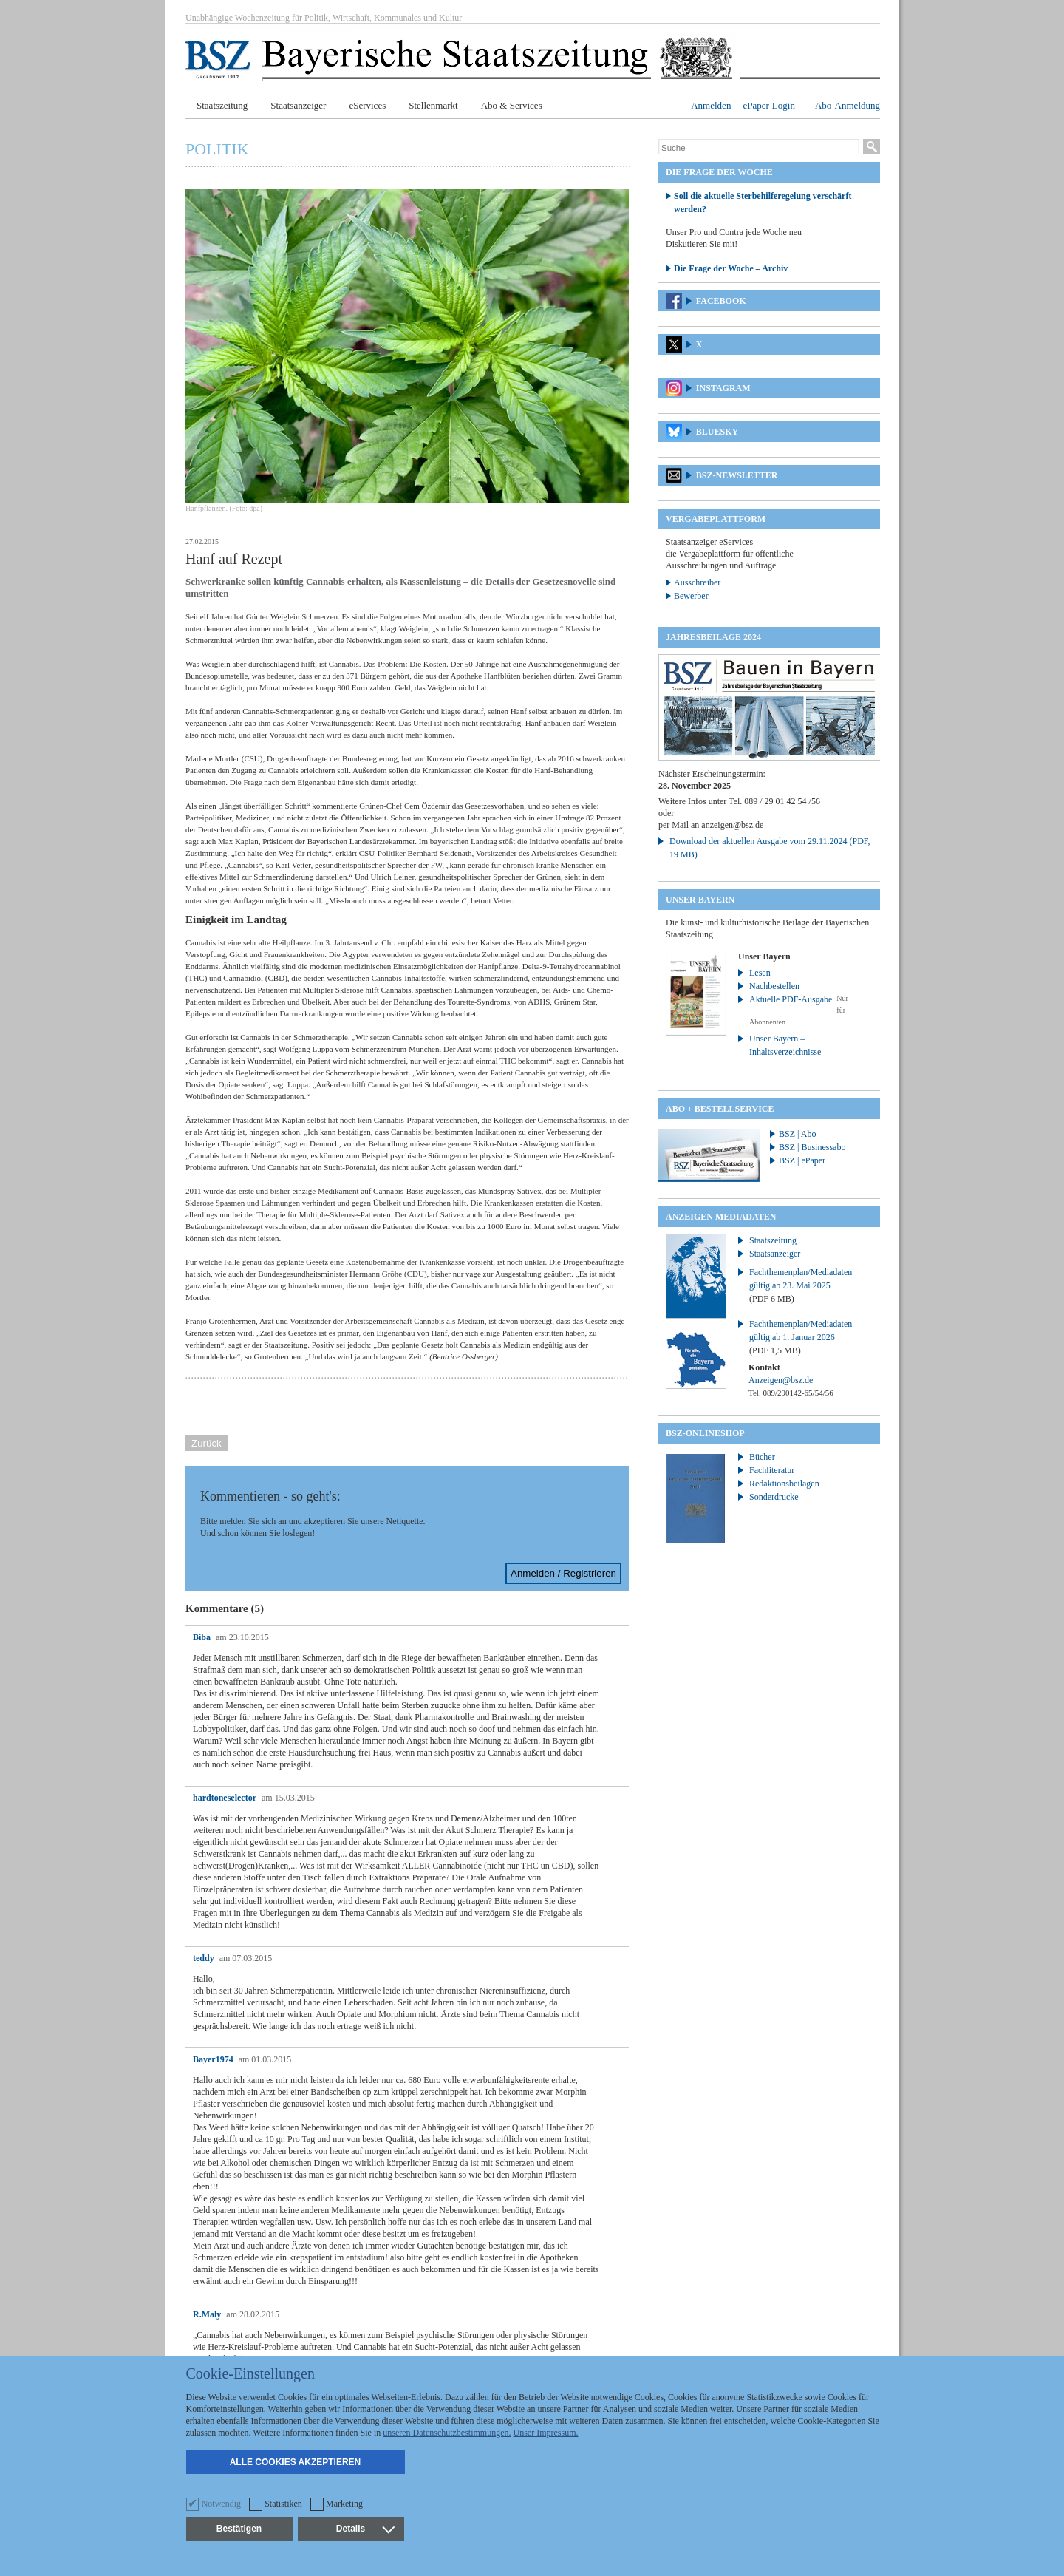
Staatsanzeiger (298, 105)
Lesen (760, 973)
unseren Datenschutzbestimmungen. (447, 2432)
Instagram (723, 388)
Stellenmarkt (433, 105)
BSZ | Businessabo (812, 1147)
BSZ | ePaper (802, 1160)
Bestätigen (239, 2529)
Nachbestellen (774, 986)
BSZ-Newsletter (737, 475)
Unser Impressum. (546, 2432)
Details (365, 2529)
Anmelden (711, 105)
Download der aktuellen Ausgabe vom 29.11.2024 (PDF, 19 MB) (769, 848)
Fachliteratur (771, 1470)
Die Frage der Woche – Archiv (731, 268)
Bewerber (691, 596)
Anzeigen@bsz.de (780, 1380)
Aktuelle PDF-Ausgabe (790, 999)
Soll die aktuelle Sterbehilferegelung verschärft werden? (762, 202)
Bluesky (717, 431)
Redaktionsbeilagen (784, 1483)
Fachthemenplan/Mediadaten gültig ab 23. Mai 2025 (800, 1285)
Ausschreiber (697, 582)
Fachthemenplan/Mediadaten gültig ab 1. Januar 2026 (800, 1337)
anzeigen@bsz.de (732, 825)
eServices (367, 105)
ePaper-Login (769, 105)
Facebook (721, 301)
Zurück (206, 1443)
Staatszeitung (222, 105)
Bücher (762, 1457)
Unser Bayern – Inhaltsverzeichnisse (785, 1045)
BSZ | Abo (797, 1134)
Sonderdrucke (774, 1497)
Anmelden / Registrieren (563, 1573)
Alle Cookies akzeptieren (295, 2462)
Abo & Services (511, 105)
